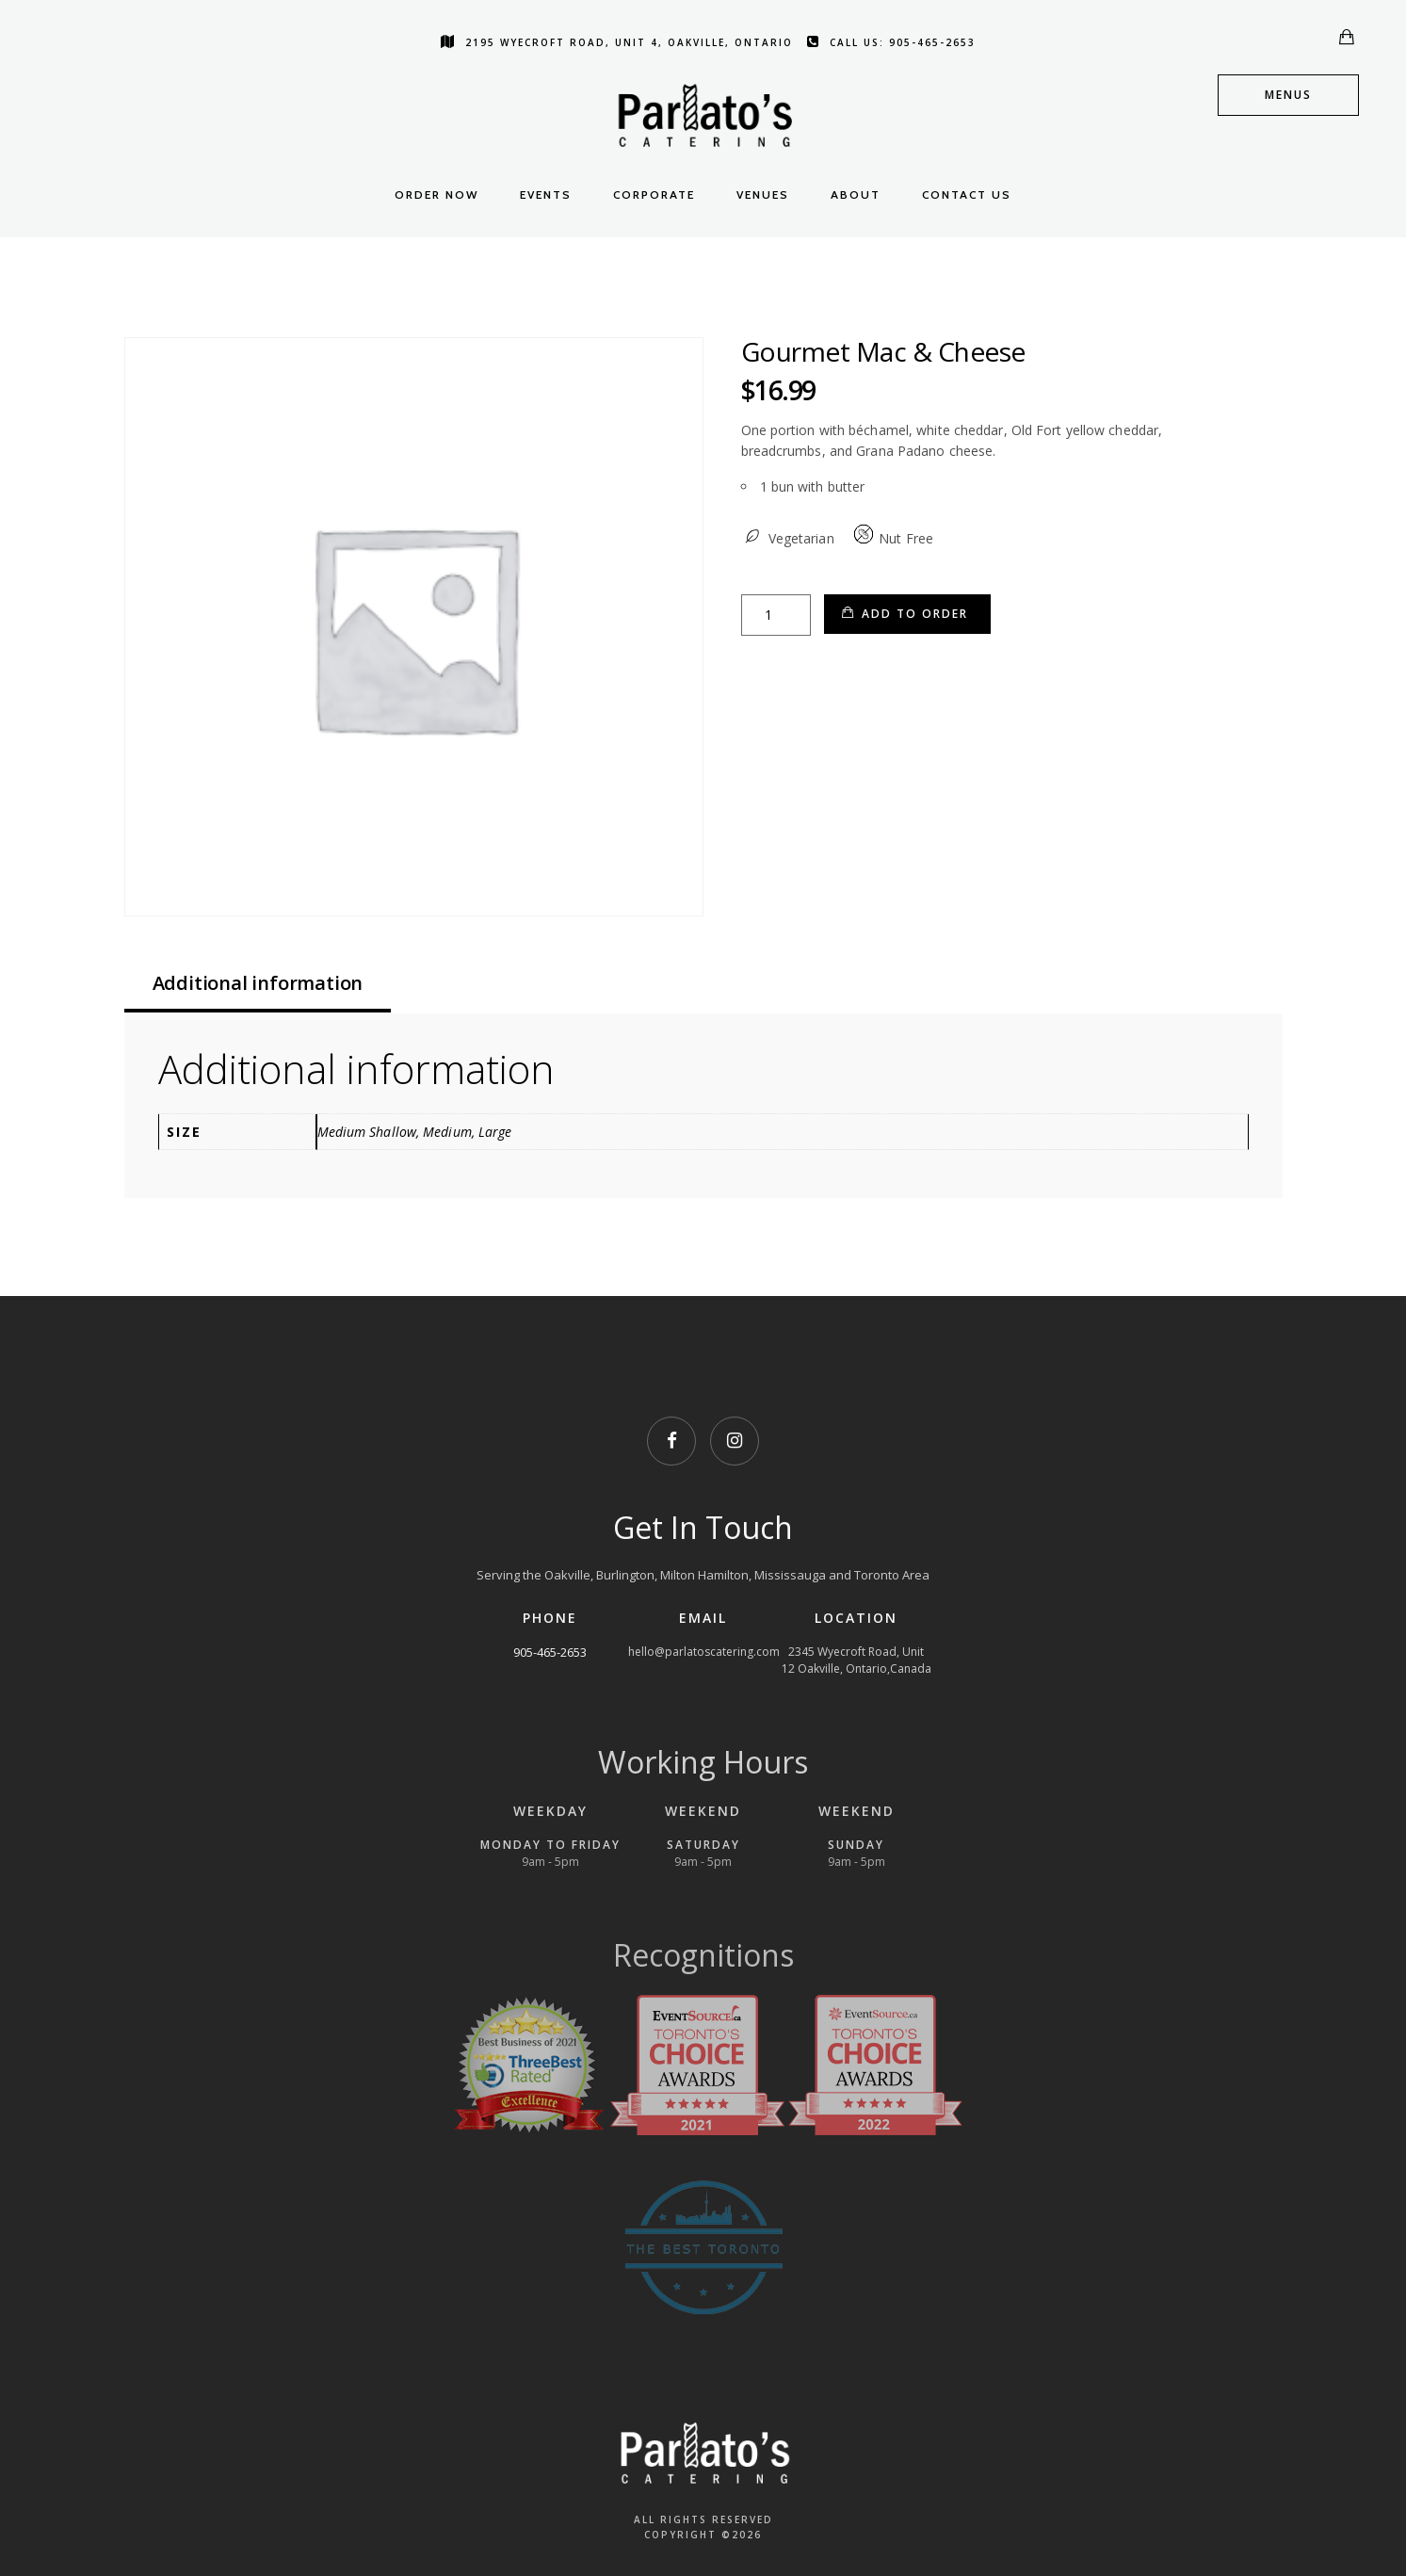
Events (546, 194)
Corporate (654, 194)
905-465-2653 (550, 1652)
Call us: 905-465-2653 (891, 42)
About (856, 194)
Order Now (436, 194)
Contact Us (966, 194)
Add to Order (915, 614)
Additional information (258, 983)
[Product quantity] (776, 615)
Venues (762, 194)
